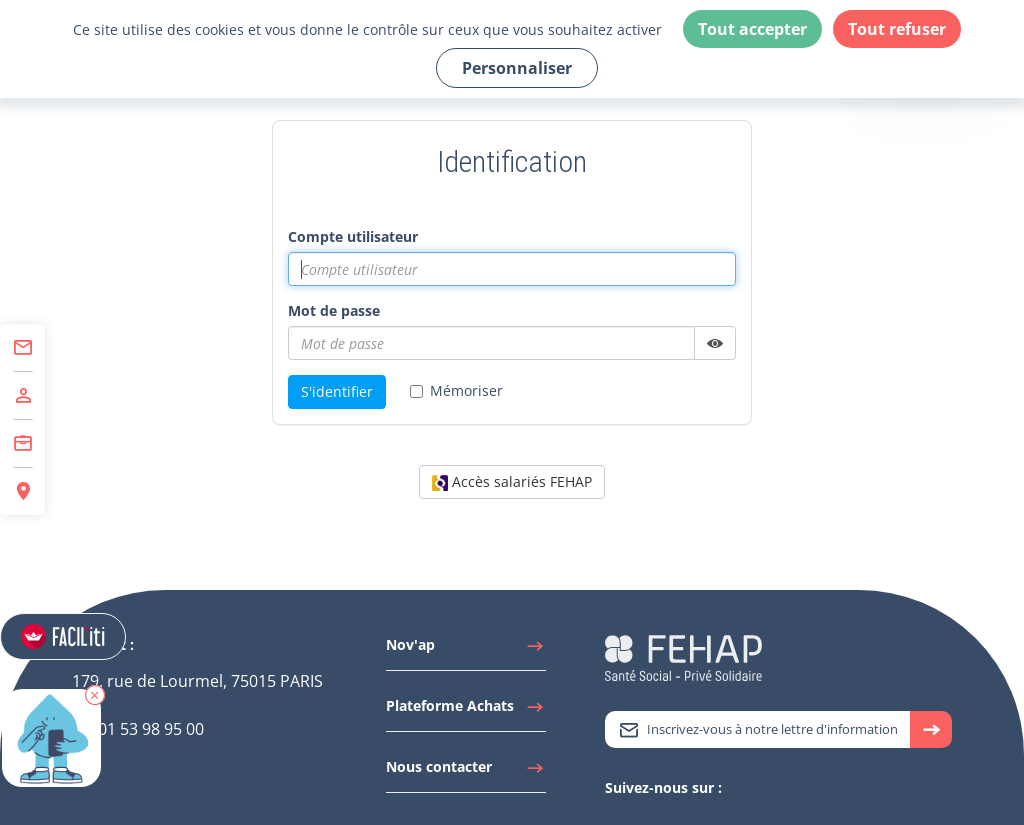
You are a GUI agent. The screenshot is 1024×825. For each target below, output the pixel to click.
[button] (96, 709)
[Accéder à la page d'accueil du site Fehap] (683, 656)
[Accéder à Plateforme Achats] (466, 711)
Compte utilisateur (353, 236)
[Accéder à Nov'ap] (466, 650)
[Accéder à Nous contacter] (466, 772)
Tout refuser (897, 29)
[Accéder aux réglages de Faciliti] (64, 637)
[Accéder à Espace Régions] (22, 491)
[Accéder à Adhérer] (22, 396)
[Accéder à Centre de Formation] (22, 444)
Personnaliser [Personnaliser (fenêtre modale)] (517, 68)
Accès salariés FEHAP (512, 481)
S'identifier (337, 391)
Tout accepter (752, 29)
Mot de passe (334, 310)
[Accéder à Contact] (22, 348)
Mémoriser (456, 390)
